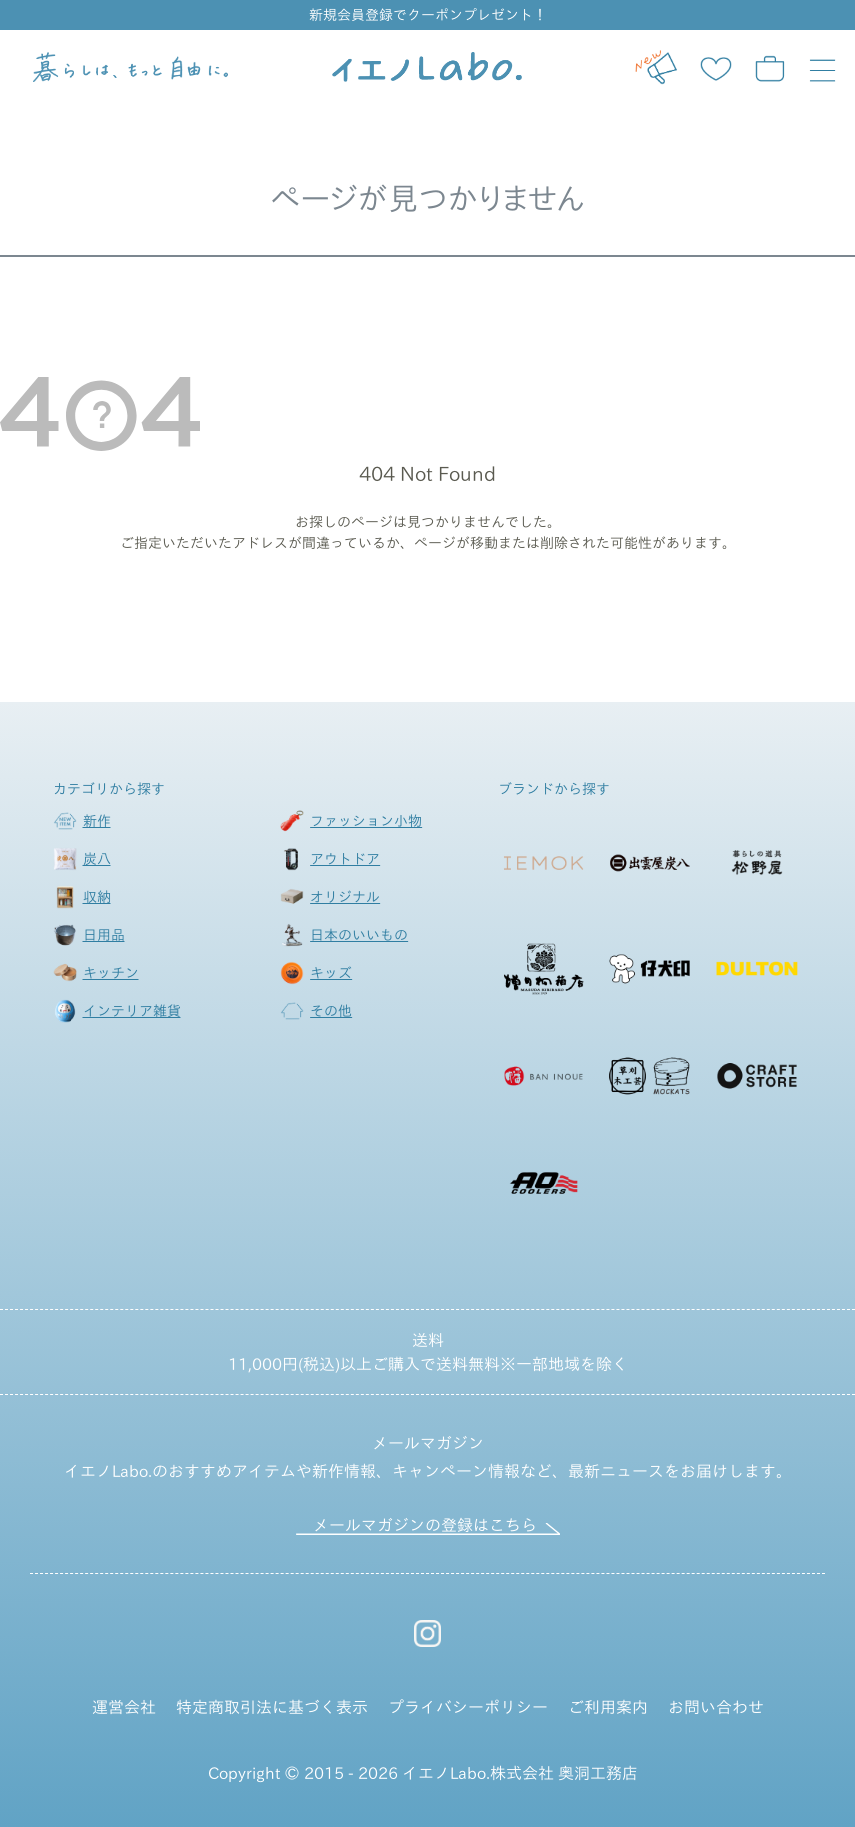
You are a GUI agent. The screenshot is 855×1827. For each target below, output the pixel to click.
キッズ (331, 973)
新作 (97, 821)
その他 (331, 1011)
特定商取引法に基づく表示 (272, 1707)
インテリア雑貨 (132, 1011)
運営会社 (124, 1707)
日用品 (104, 935)
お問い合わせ (716, 1707)
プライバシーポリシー (468, 1707)
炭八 (97, 859)
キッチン (111, 973)
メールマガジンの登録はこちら (425, 1525)
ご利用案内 (608, 1707)
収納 (97, 897)
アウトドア (345, 859)
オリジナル (345, 897)
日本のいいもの (359, 935)
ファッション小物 (366, 821)
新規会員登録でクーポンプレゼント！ (428, 15)
